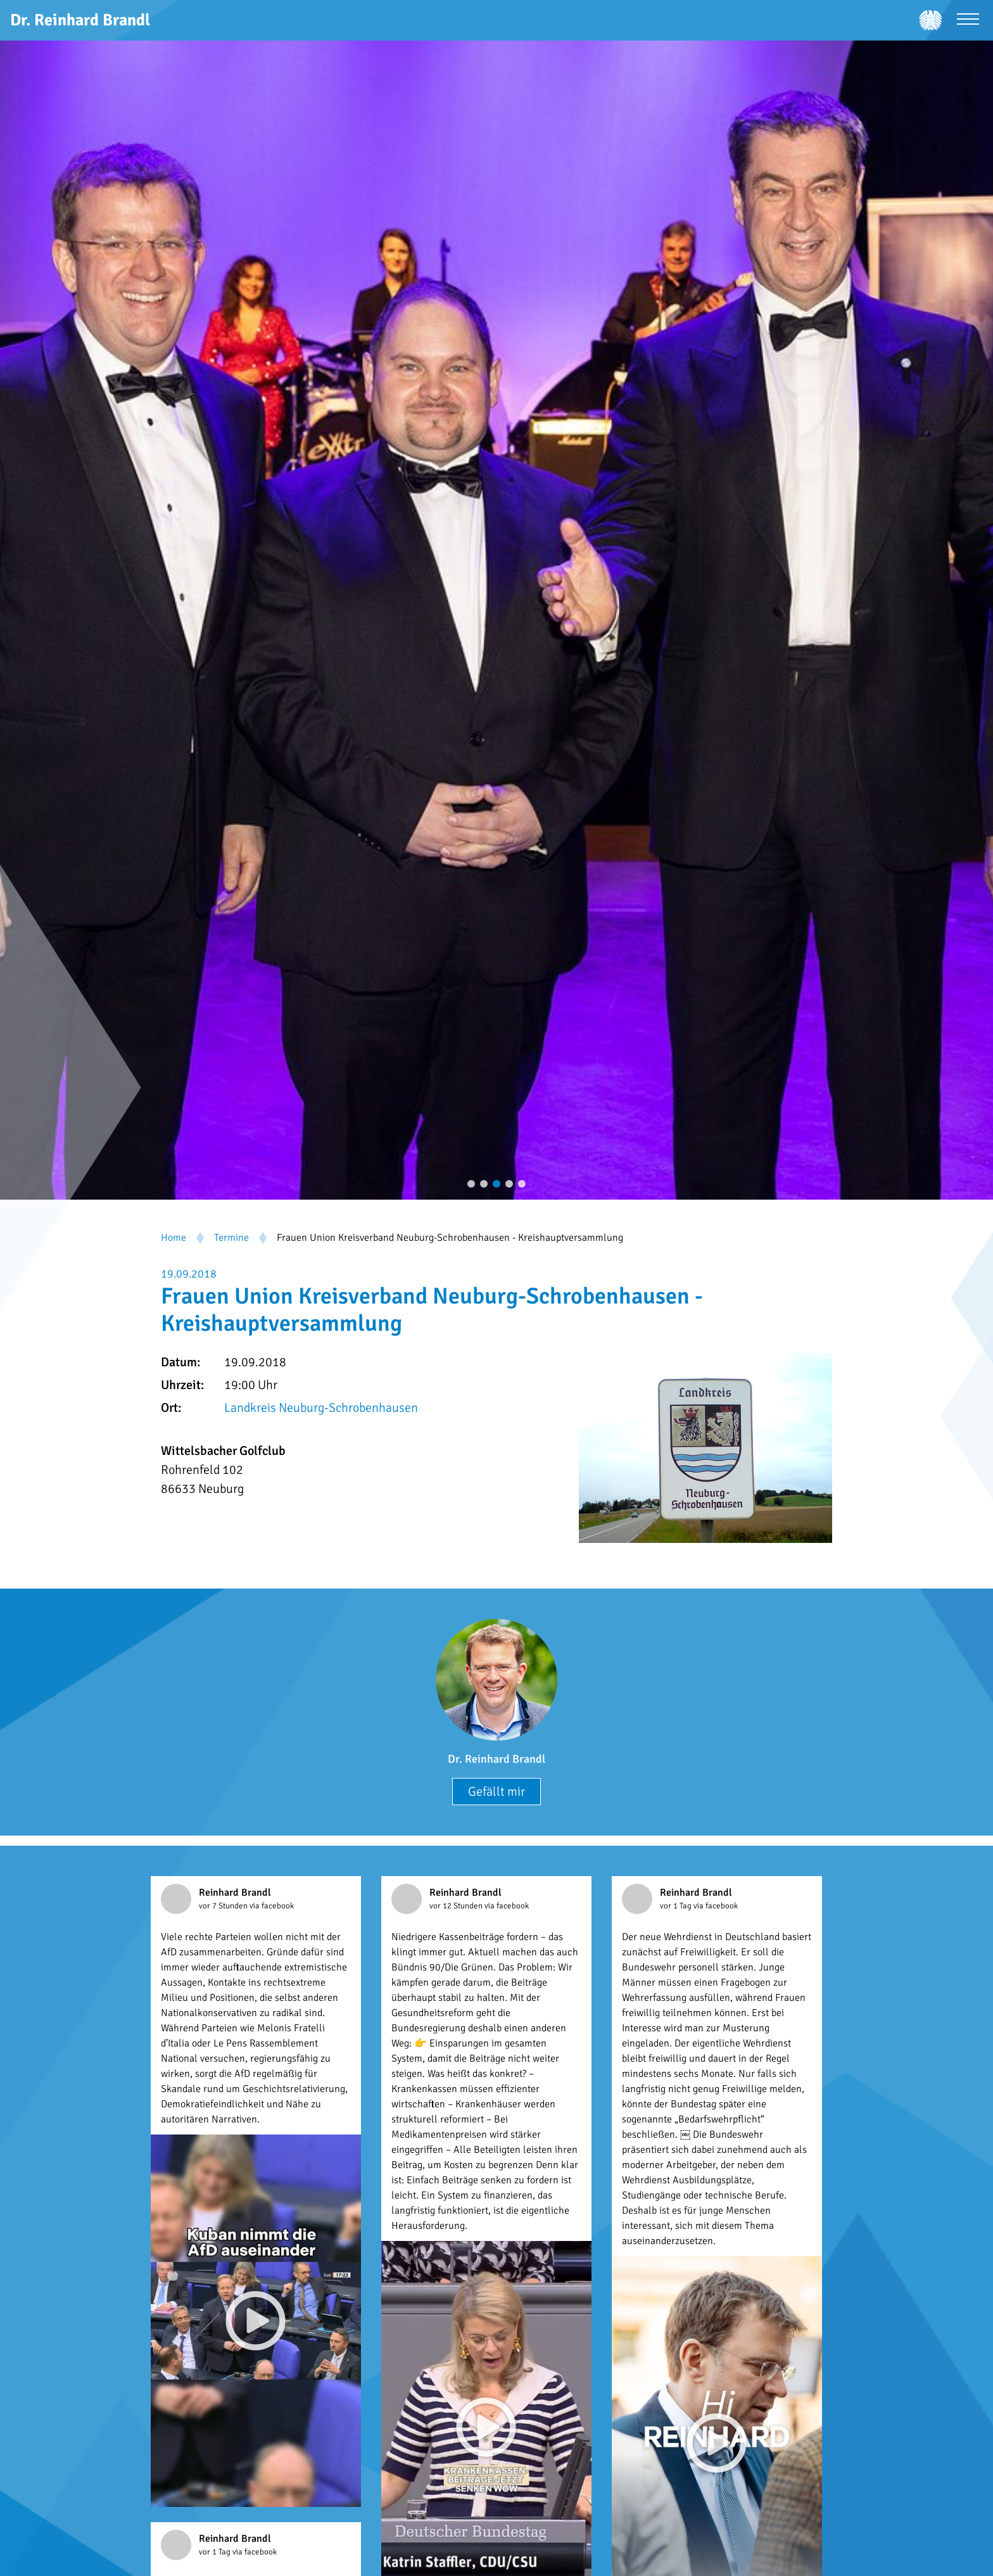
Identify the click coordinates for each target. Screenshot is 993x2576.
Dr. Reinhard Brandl (496, 1759)
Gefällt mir (496, 1791)
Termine (231, 1237)
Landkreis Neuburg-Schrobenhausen (321, 1408)
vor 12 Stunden (456, 1906)
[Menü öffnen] (968, 20)
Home (173, 1237)
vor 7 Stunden (224, 1906)
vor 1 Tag (676, 1906)
